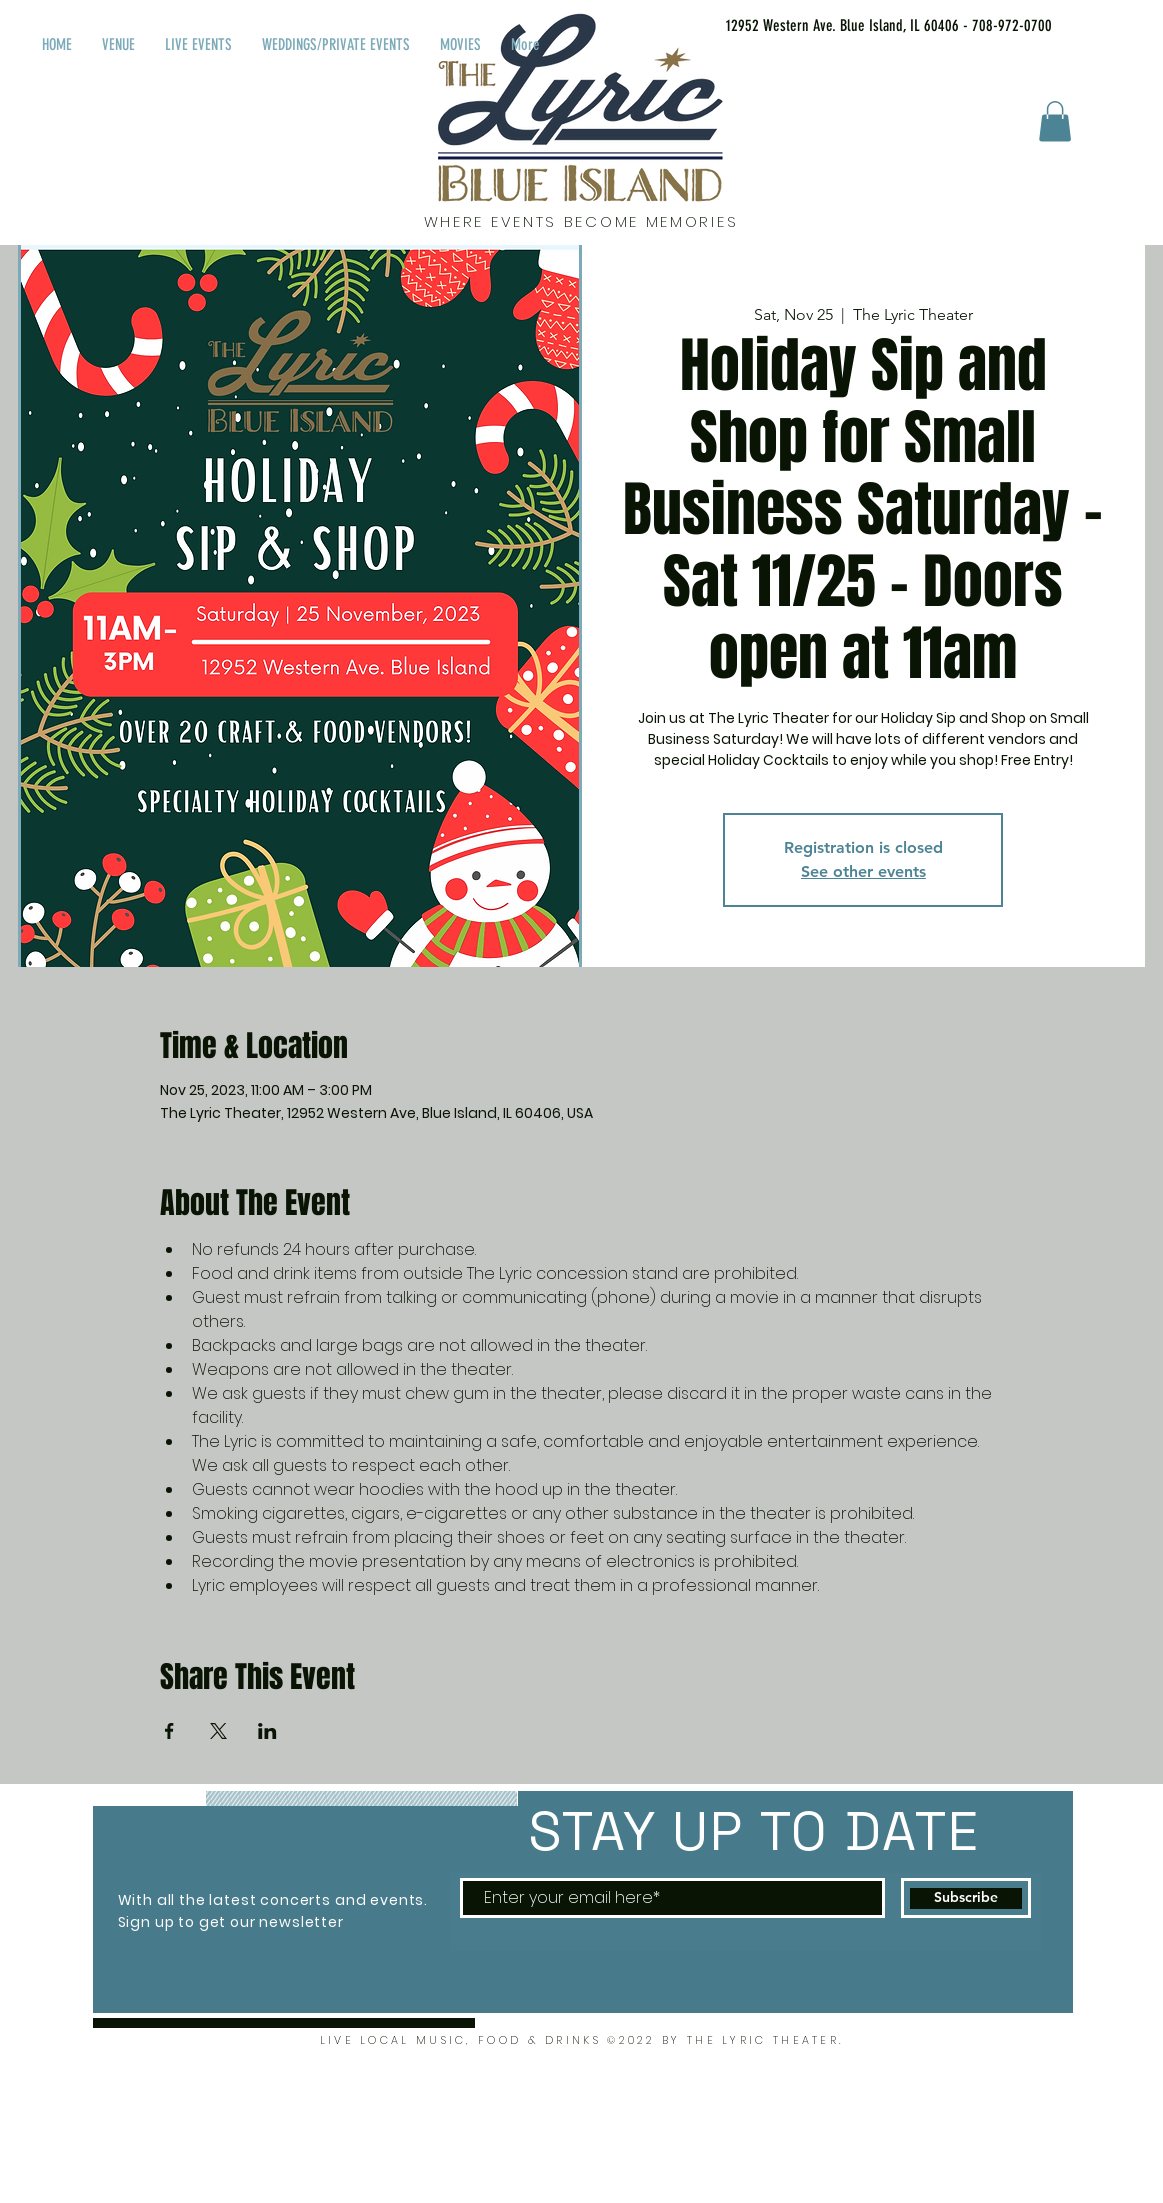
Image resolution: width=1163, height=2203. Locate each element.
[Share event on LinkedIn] (267, 1731)
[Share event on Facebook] (169, 1731)
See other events (863, 871)
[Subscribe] (966, 1898)
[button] (1055, 121)
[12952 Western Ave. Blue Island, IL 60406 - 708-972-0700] (863, 26)
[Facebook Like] (1121, 22)
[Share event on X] (218, 1731)
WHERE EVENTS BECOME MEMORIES (581, 221)
